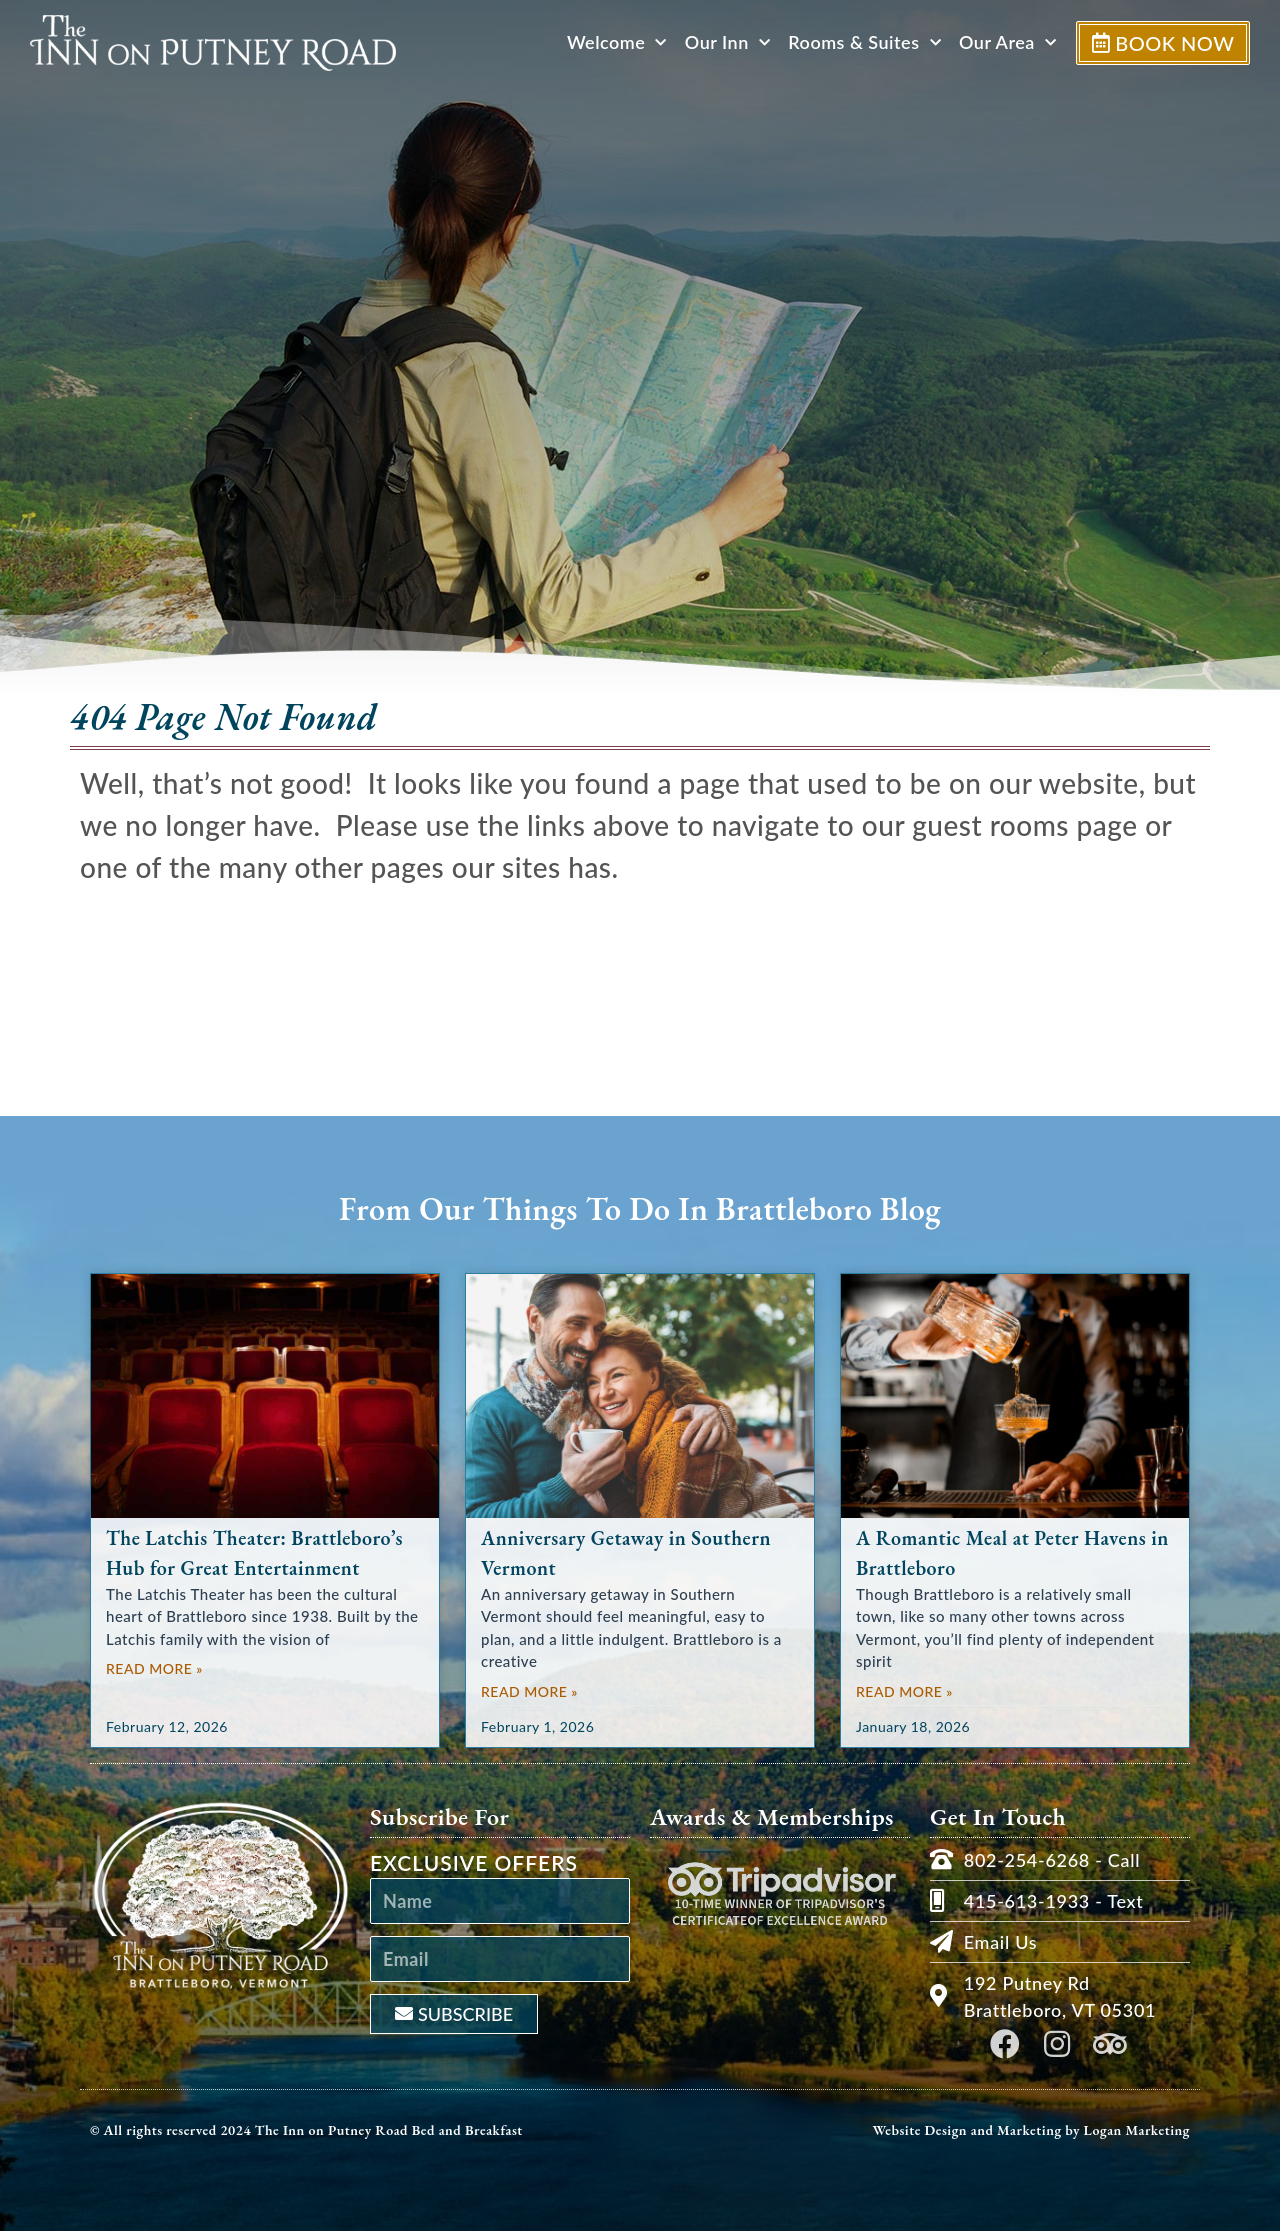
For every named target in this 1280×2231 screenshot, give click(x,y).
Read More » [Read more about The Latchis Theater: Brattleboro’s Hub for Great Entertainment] (154, 1668)
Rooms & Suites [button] (861, 42)
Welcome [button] (614, 42)
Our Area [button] (1004, 42)
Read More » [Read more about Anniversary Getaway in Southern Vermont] (529, 1691)
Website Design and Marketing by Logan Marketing (1031, 2130)
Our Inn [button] (724, 42)
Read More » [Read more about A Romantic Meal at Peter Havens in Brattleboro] (904, 1691)
